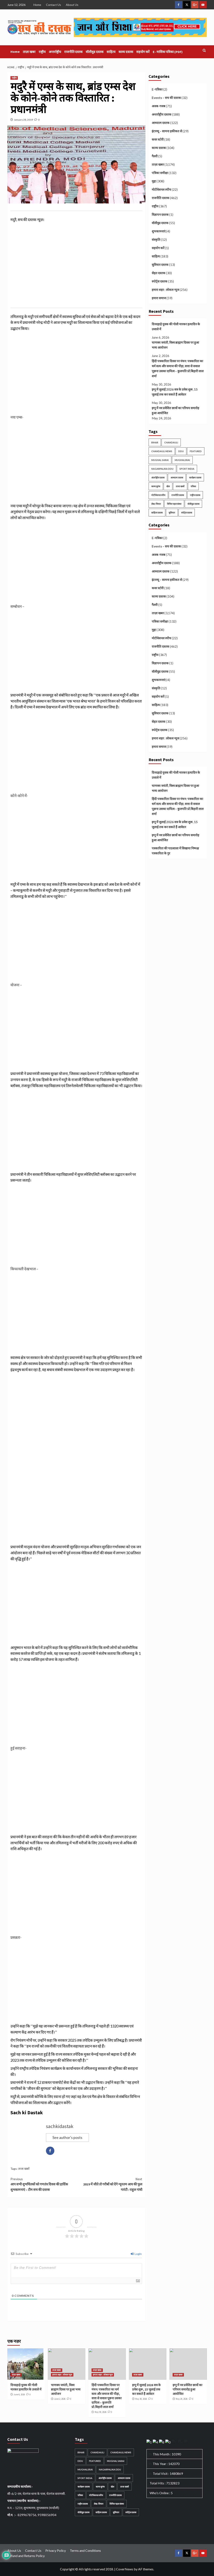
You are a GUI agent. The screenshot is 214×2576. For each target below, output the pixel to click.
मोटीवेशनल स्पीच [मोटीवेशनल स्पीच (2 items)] (158, 495)
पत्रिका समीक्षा (160, 173)
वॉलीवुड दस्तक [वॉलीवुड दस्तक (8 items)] (193, 503)
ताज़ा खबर (29, 52)
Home (37, 4)
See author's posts (67, 2137)
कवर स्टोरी (158, 139)
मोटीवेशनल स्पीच (161, 189)
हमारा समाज (159, 298)
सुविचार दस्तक (160, 264)
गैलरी (155, 156)
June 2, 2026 (59, 2398)
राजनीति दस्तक (73, 52)
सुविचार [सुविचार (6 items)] (172, 512)
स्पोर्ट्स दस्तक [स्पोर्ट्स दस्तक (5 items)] (186, 512)
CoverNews (124, 2569)
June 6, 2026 (19, 2394)
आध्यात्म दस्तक (160, 123)
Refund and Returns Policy (26, 2556)
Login (136, 2254)
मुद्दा (154, 181)
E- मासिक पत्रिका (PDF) (168, 52)
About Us (72, 4)
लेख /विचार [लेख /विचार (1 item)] (156, 503)
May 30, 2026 (100, 2412)
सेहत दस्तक (158, 273)
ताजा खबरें (23, 2168)
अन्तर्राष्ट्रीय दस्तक (161, 114)
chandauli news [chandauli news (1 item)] (161, 451)
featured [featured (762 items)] (196, 451)
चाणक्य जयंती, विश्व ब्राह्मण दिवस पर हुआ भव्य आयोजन (175, 345)
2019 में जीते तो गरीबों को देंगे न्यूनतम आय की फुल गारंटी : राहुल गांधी (109, 2184)
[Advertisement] (76, 264)
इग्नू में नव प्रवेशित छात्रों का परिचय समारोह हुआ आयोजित (175, 410)
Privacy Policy (55, 2550)
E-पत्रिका (157, 89)
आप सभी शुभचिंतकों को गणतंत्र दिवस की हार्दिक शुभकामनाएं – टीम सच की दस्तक (43, 2184)
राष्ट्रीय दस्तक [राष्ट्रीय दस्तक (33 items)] (195, 495)
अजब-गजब (158, 106)
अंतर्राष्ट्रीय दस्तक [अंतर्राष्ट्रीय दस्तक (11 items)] (157, 477)
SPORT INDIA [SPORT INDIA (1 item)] (187, 468)
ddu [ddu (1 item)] (181, 451)
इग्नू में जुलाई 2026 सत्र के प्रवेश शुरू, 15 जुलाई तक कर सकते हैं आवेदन (175, 391)
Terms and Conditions (85, 2550)
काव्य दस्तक (125, 52)
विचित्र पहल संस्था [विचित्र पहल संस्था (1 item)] (174, 503)
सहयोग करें (143, 52)
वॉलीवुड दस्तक (94, 52)
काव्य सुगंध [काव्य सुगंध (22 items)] (155, 486)
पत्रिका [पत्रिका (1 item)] (193, 486)
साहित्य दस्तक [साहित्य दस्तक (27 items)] (157, 512)
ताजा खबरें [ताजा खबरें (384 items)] (180, 486)
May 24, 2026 (181, 2398)
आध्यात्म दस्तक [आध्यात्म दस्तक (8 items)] (177, 477)
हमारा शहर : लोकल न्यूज (165, 289)
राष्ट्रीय (42, 52)
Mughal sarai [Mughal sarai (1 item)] (160, 460)
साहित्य (111, 52)
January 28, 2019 (23, 119)
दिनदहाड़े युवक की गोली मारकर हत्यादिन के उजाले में (176, 326)
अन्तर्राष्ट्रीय (55, 52)
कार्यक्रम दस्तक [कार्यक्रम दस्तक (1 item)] (195, 477)
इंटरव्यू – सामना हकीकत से (167, 131)
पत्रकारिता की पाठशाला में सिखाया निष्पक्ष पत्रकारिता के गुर (175, 850)
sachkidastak (59, 2126)
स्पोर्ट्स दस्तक (159, 281)
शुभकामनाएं (159, 231)
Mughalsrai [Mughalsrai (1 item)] (182, 460)
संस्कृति (156, 239)
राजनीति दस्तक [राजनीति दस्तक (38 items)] (177, 495)
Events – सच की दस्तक (166, 98)
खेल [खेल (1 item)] (168, 486)
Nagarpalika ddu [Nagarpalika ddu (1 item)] (162, 468)
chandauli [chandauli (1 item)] (171, 442)
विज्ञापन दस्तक (160, 214)
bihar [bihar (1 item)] (154, 442)
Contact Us (53, 4)
